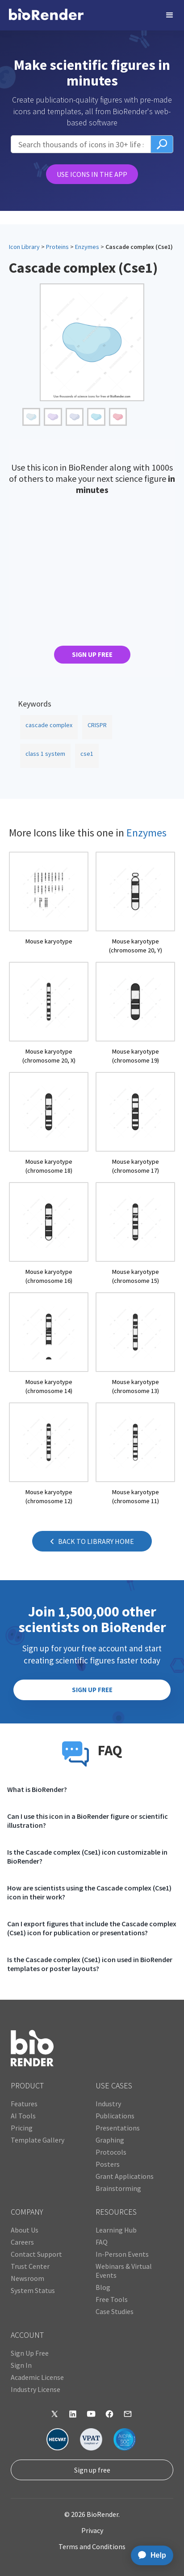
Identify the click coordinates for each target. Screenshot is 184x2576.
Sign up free (92, 2469)
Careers (22, 2241)
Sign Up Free (30, 2353)
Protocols (111, 2151)
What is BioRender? (37, 1789)
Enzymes (87, 247)
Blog (103, 2287)
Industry (108, 2103)
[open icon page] (48, 903)
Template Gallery (37, 2139)
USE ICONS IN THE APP (92, 174)
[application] (149, 2555)
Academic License (37, 2377)
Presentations (118, 2127)
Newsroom (27, 2278)
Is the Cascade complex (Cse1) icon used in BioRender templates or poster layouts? (89, 1964)
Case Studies (115, 2311)
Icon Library (24, 247)
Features (24, 2103)
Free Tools (112, 2299)
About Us (24, 2229)
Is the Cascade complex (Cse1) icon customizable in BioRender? (87, 1856)
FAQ (102, 2241)
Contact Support (36, 2254)
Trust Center (30, 2266)
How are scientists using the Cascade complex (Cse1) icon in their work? (89, 1892)
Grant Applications (125, 2176)
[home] (46, 15)
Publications (115, 2115)
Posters (108, 2164)
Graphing (110, 2139)
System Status (33, 2290)
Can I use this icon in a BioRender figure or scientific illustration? (87, 1821)
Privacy (92, 2530)
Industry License (35, 2389)
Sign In (21, 2365)
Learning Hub (116, 2229)
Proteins (57, 247)
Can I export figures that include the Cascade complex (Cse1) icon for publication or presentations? (91, 1928)
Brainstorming (118, 2188)
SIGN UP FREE (92, 654)
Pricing (22, 2127)
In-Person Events (122, 2254)
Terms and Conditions (92, 2546)
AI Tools (23, 2115)
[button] (170, 15)
